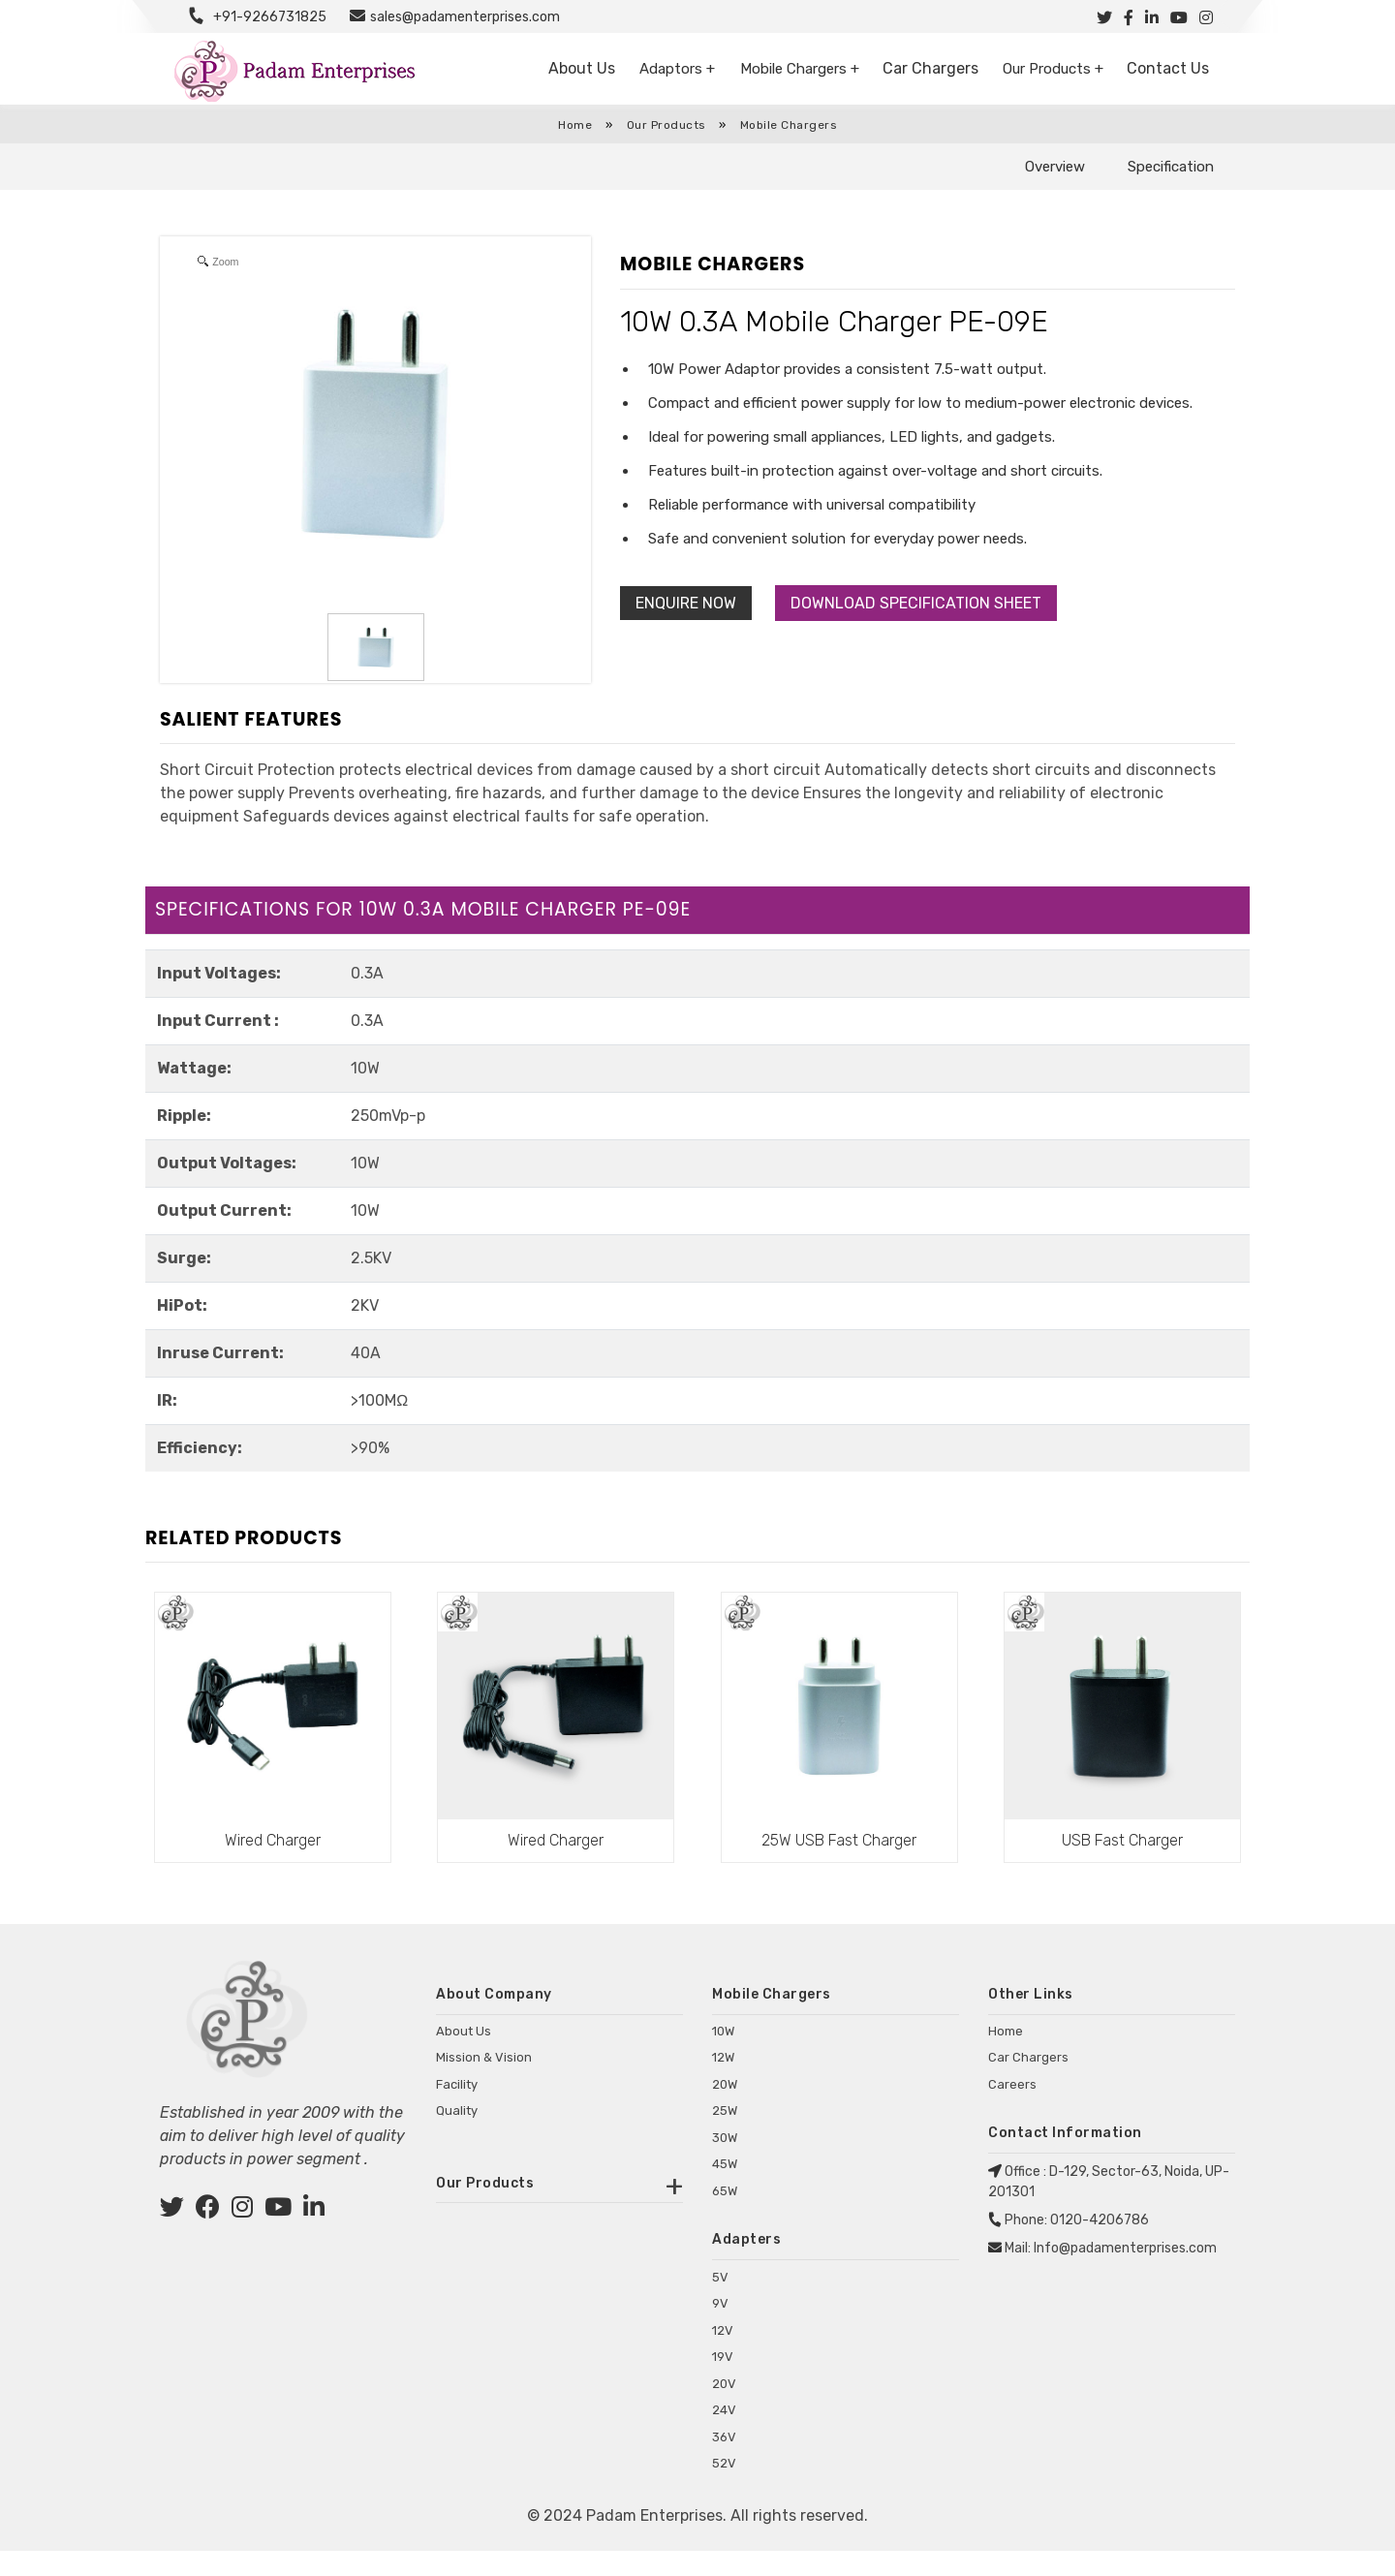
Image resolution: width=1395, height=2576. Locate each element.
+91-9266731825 (269, 17)
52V (724, 2489)
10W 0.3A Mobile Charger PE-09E (834, 321)
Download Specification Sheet (915, 603)
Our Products (668, 125)
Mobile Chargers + (807, 69)
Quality (457, 2132)
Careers (1012, 2105)
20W (724, 2105)
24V (724, 2436)
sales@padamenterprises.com (465, 17)
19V (722, 2382)
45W (724, 2185)
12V (722, 2355)
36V (724, 2462)
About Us (590, 69)
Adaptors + (685, 69)
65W (724, 2212)
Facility (457, 2105)
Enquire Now (686, 603)
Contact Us (1169, 69)
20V (724, 2409)
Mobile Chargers (789, 125)
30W (724, 2159)
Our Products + (1054, 69)
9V (720, 2329)
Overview (1055, 166)
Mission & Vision (484, 2078)
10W (723, 2052)
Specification (1171, 166)
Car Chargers (935, 69)
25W (724, 2132)
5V (720, 2302)
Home (575, 125)
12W (723, 2078)
